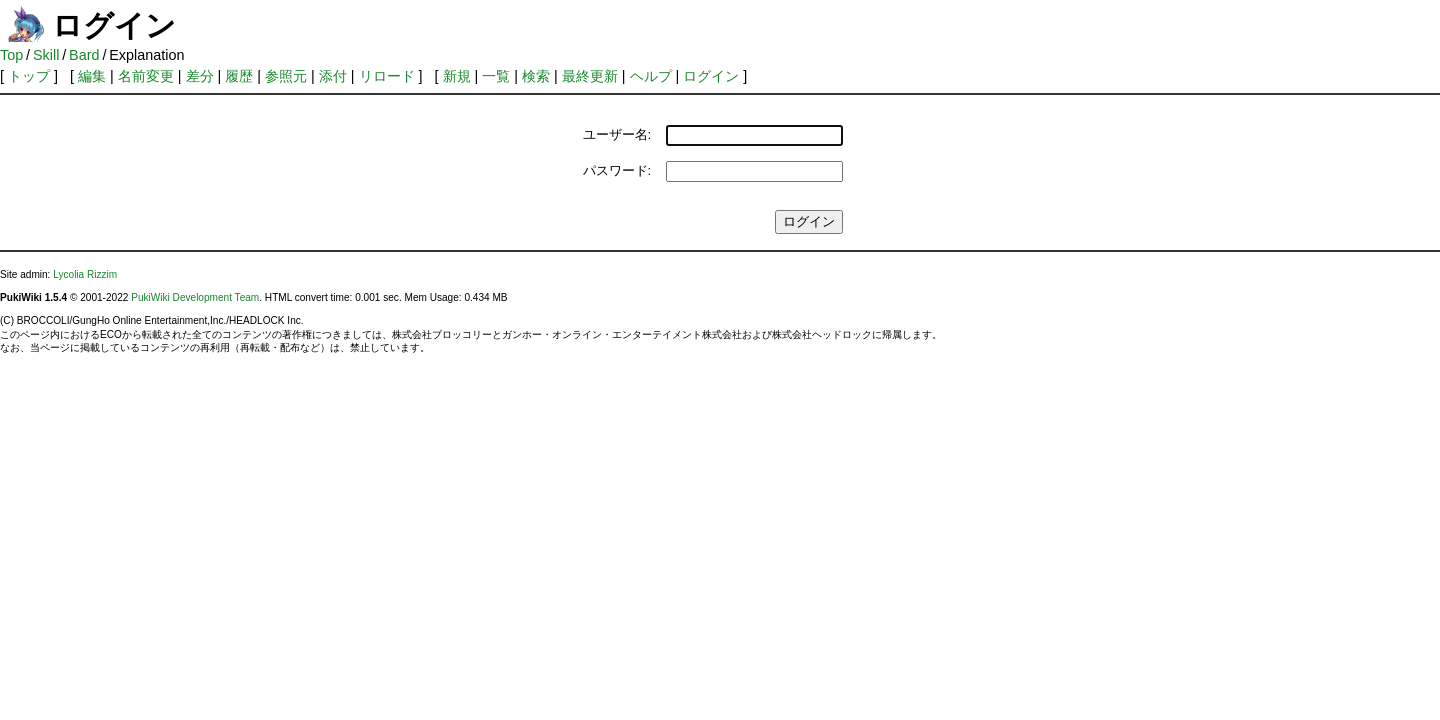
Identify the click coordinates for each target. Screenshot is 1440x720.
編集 (92, 76)
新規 (457, 76)
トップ (29, 76)
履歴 (239, 76)
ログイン (711, 76)
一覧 (496, 76)
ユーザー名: (617, 134)
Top (11, 55)
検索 (536, 76)
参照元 (286, 76)
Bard (84, 55)
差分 (200, 76)
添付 (333, 76)
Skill (46, 55)
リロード (387, 76)
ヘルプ (651, 76)
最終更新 (590, 76)
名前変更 (146, 76)
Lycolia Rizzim (85, 274)
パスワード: (617, 170)
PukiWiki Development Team (195, 297)
